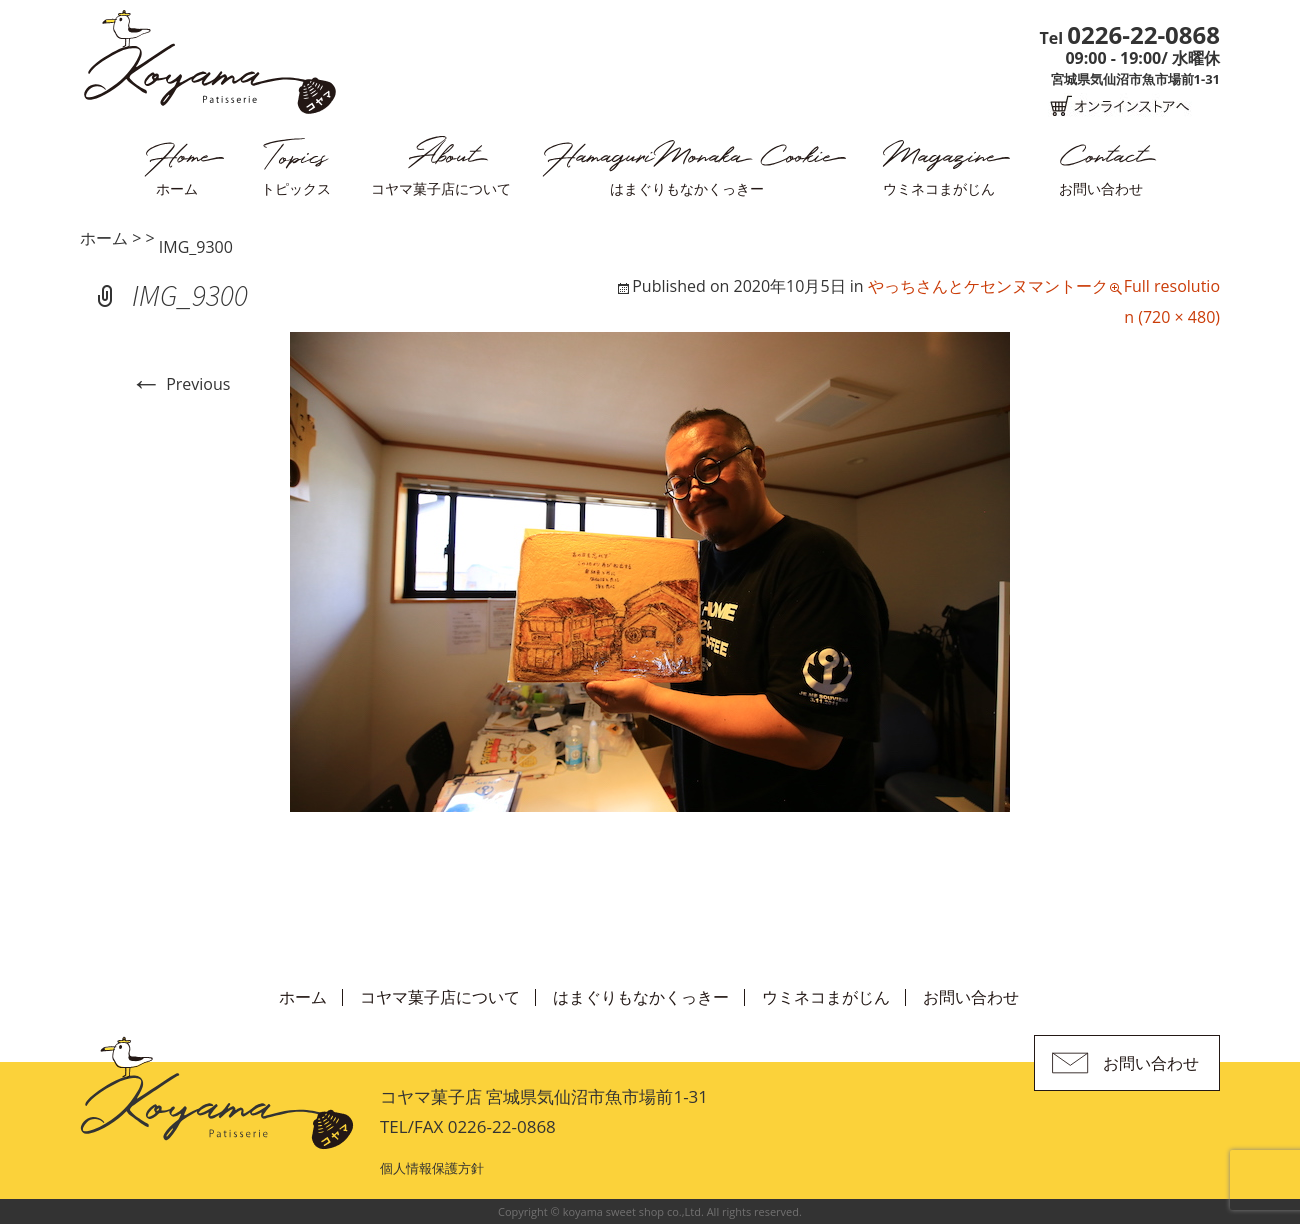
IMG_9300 (196, 247)
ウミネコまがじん (939, 188)
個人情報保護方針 (432, 1168)
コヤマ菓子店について (441, 188)
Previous (180, 384)
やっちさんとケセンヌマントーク (988, 286)
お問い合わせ (1101, 188)
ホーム (177, 188)
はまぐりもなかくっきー (687, 188)
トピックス (296, 188)
